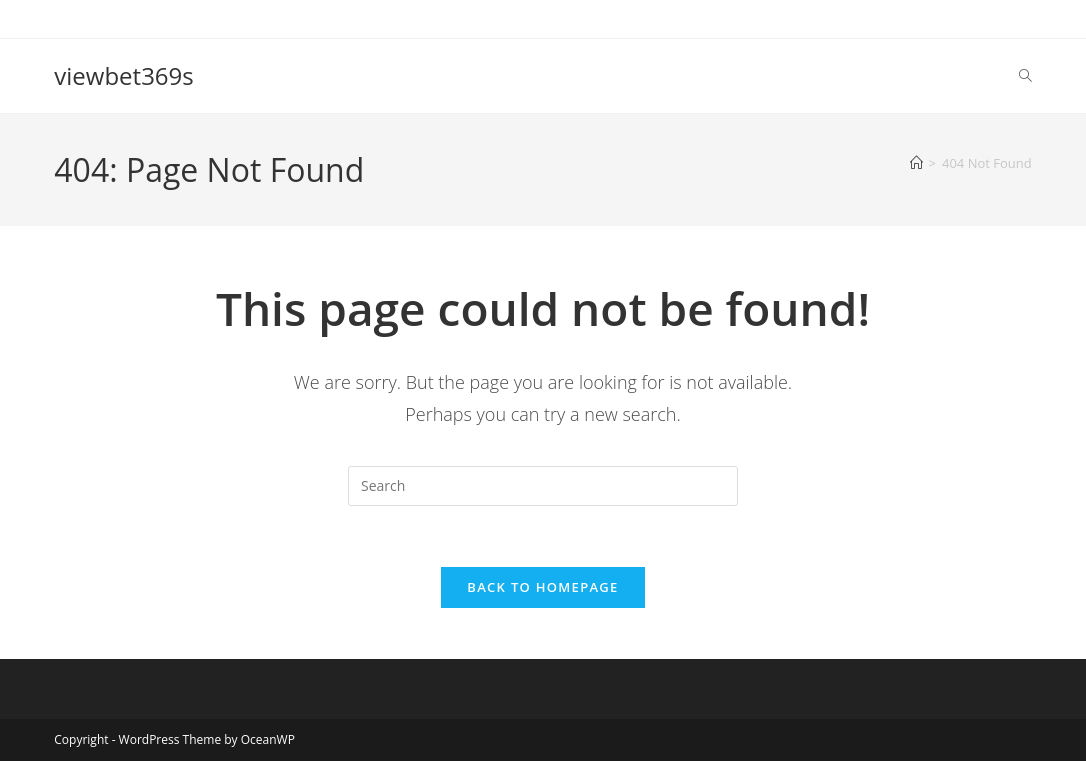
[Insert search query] (543, 486)
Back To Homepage (542, 587)
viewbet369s (123, 75)
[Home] (916, 163)
